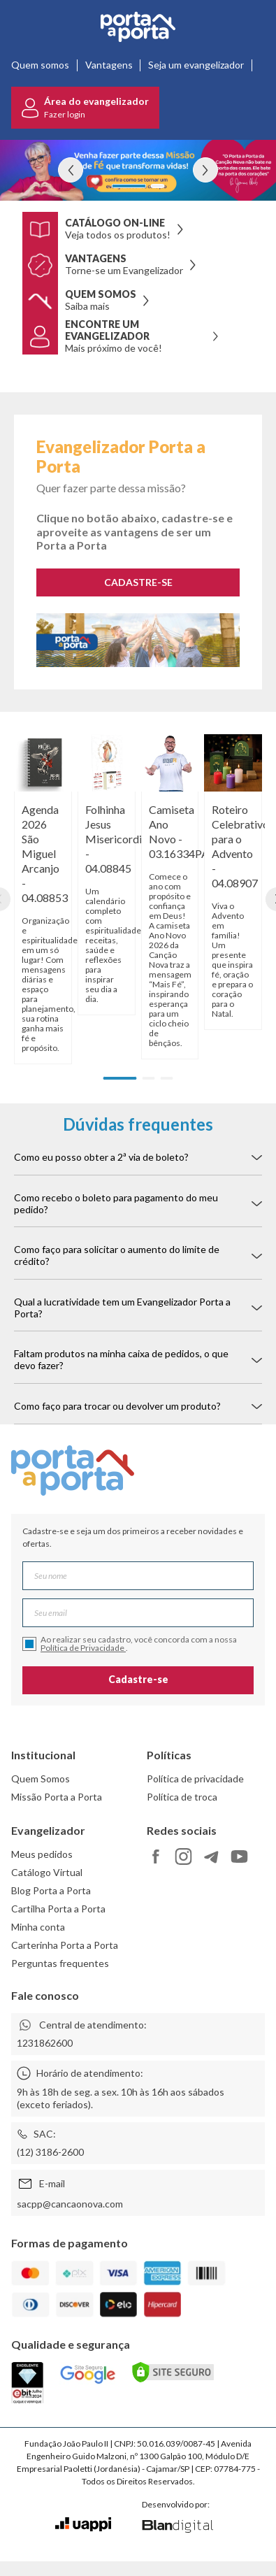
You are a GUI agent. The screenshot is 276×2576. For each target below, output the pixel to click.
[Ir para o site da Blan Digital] (177, 2527)
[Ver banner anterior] (70, 170)
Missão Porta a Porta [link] (56, 1797)
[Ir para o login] (85, 108)
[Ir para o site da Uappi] (83, 2524)
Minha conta (38, 1927)
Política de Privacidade (83, 1648)
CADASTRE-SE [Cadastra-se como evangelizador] (138, 582)
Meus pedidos (42, 1854)
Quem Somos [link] (40, 1778)
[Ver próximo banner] (205, 170)
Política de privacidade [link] (195, 1778)
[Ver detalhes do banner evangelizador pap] (138, 170)
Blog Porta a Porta (51, 1890)
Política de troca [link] (182, 1797)
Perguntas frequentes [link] (60, 1963)
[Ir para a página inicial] (138, 27)
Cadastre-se (138, 1679)
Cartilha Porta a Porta (58, 1909)
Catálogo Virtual (46, 1872)
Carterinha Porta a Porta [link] (64, 1945)
